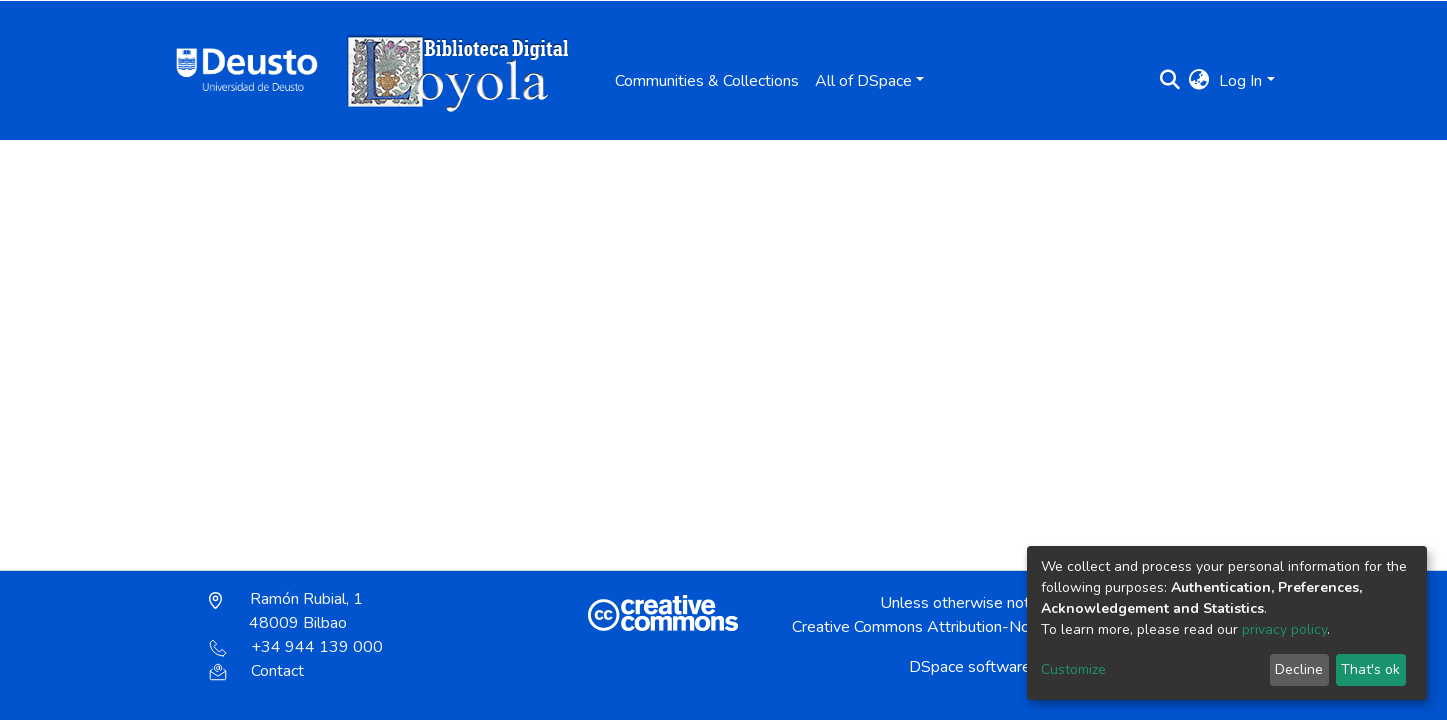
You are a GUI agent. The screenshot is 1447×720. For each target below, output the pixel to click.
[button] (1198, 81)
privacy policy (1284, 629)
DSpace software (970, 667)
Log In (1240, 81)
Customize (1073, 669)
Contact (256, 671)
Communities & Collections (707, 81)
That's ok (1370, 669)
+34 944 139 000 (296, 647)
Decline (1299, 669)
